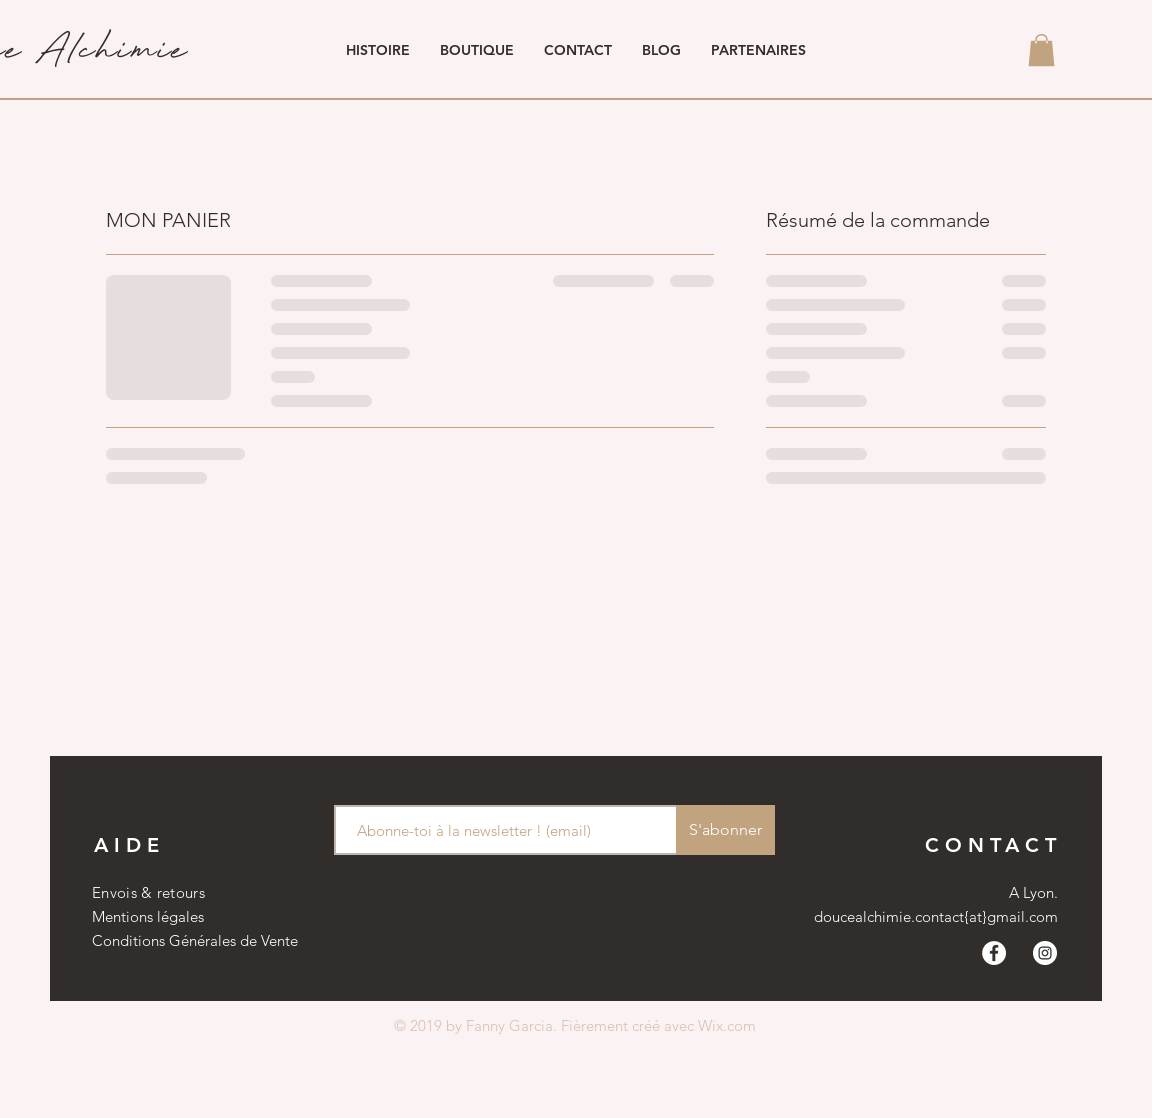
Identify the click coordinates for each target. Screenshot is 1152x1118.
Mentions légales (148, 916)
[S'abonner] (725, 830)
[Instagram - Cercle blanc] (1045, 953)
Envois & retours (148, 892)
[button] (1041, 50)
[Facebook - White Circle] (994, 953)
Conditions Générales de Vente (195, 940)
